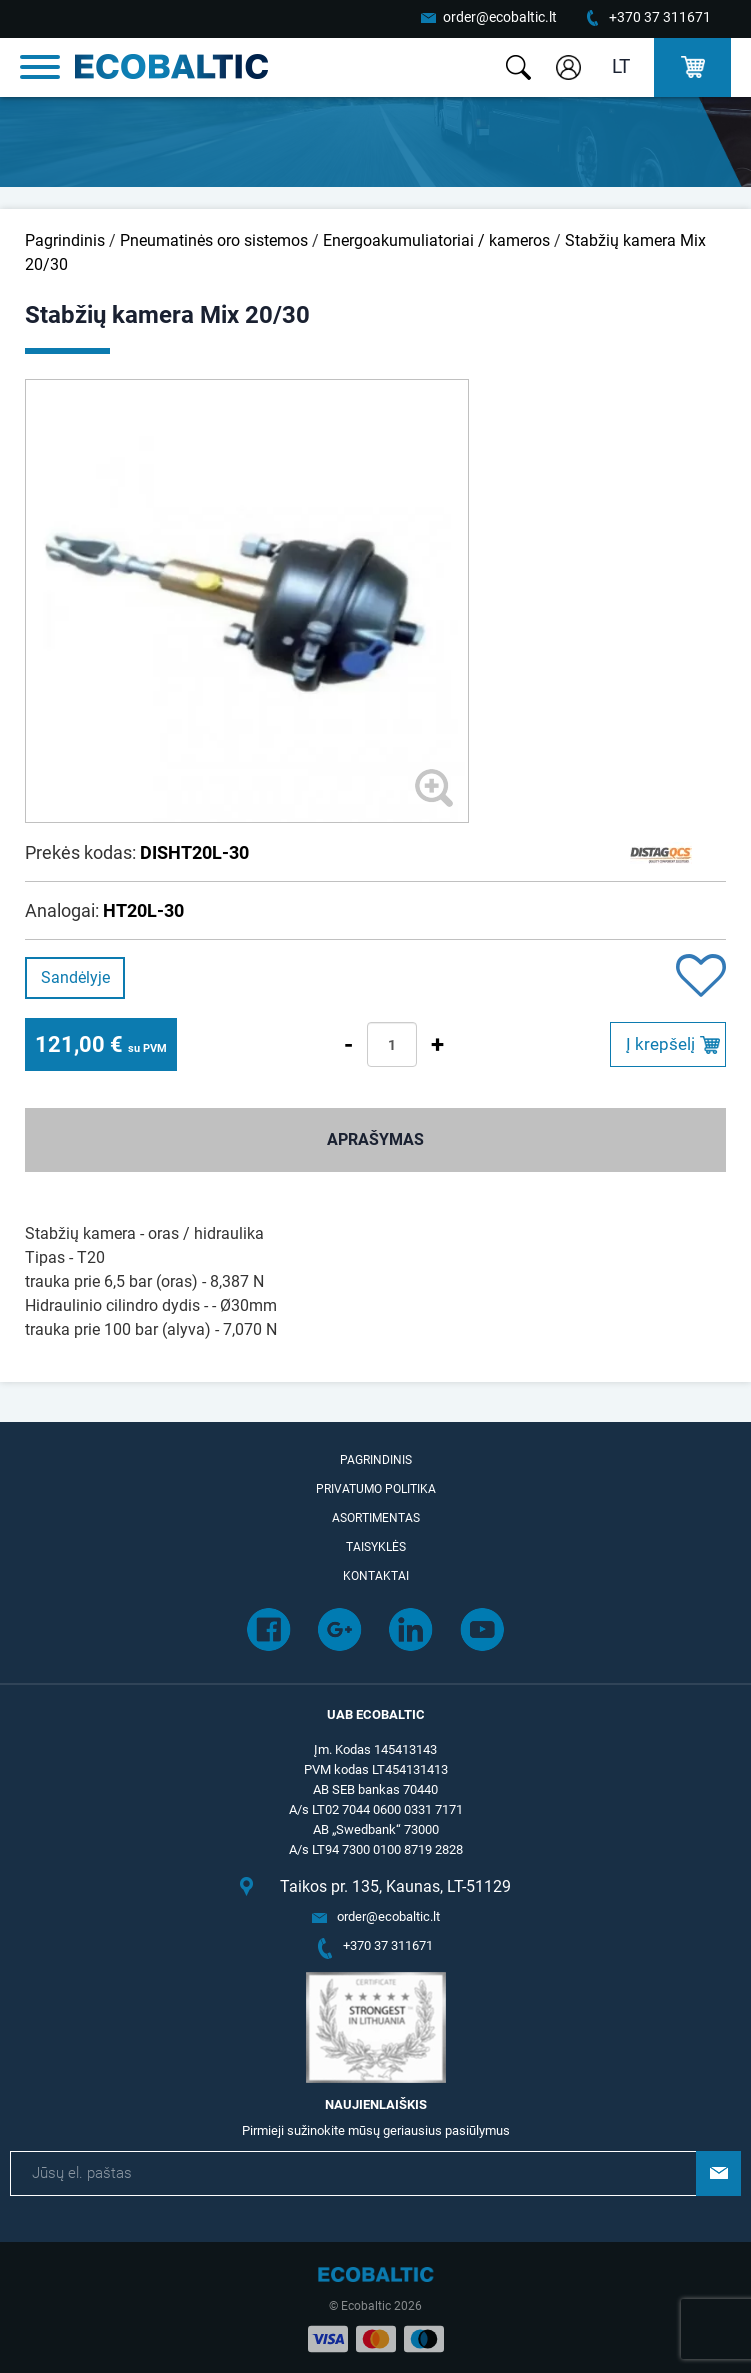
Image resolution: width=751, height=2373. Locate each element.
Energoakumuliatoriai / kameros (436, 240)
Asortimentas (376, 1518)
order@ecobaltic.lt (500, 17)
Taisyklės (376, 1547)
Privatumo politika (376, 1489)
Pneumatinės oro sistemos (214, 240)
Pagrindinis (65, 240)
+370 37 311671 (660, 17)
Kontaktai (376, 1576)
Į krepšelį (660, 1044)
